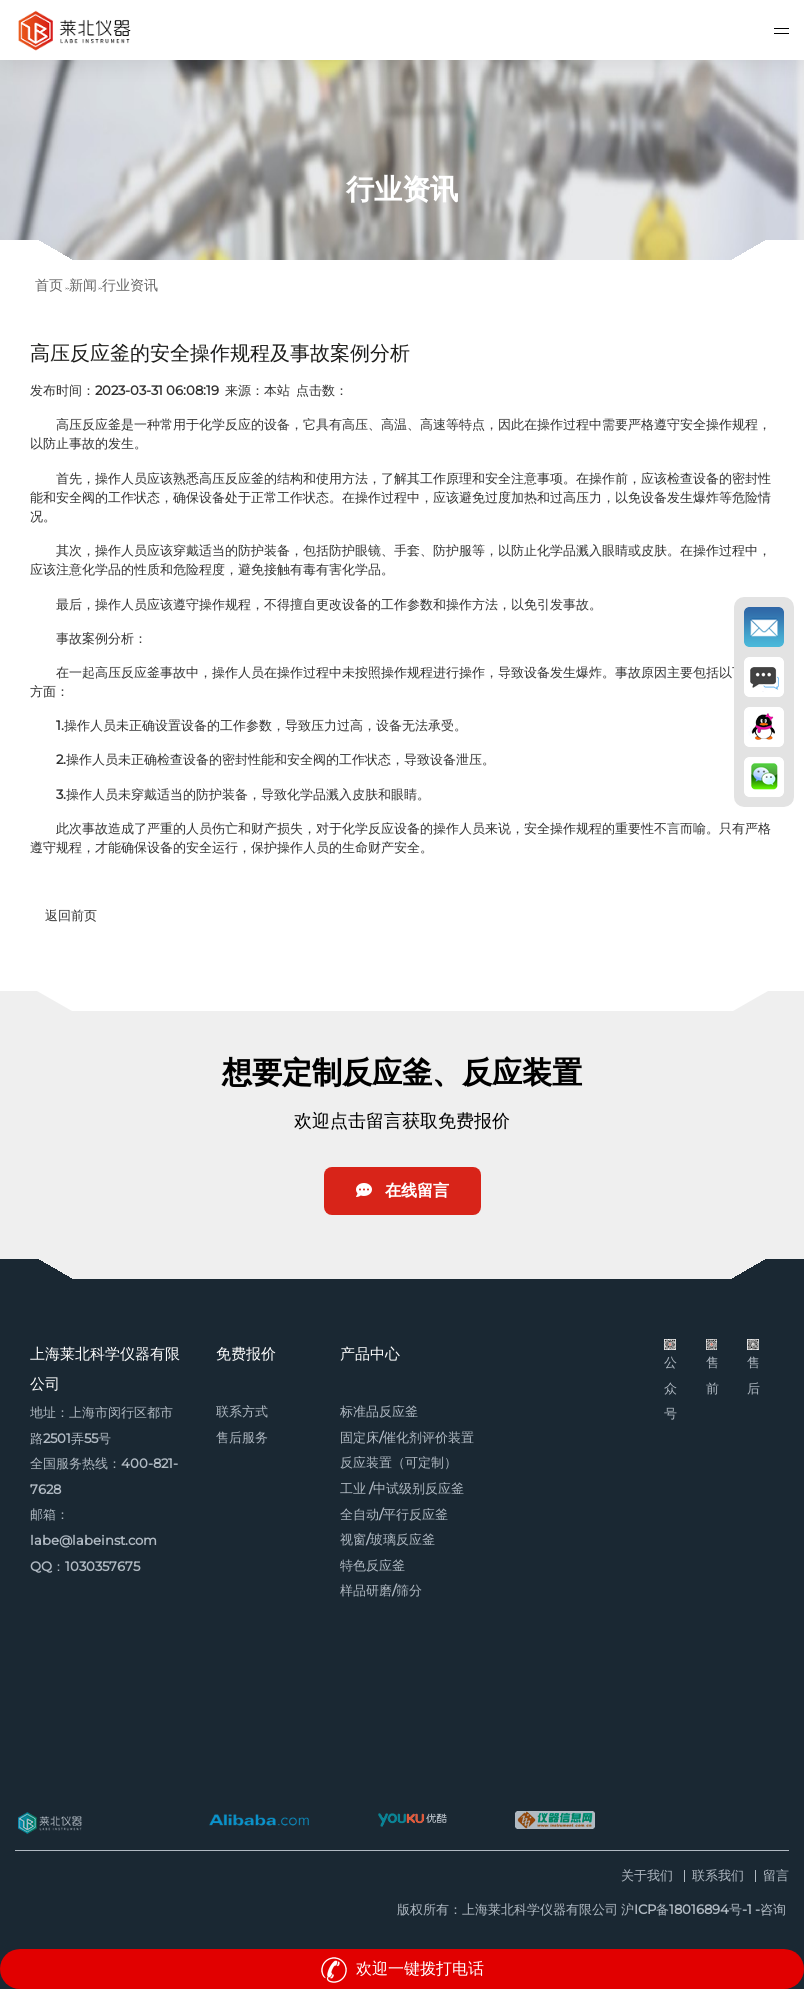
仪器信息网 (555, 1820)
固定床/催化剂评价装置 (407, 1437)
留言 (776, 1876)
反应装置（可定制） (398, 1462)
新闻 (83, 285)
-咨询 (770, 1909)
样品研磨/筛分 (381, 1590)
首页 (49, 285)
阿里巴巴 (259, 1820)
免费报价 (246, 1353)
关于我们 (647, 1876)
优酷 (412, 1820)
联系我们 (718, 1876)
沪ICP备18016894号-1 (686, 1909)
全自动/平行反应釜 (394, 1514)
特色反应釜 (372, 1565)
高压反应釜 (88, 424)
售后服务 (242, 1437)
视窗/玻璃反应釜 (387, 1539)
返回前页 (71, 915)
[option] (402, 160)
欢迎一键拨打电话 (402, 1968)
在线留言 (402, 1190)
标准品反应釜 (379, 1411)
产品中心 (370, 1353)
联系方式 (242, 1411)
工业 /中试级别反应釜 (402, 1488)
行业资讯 (130, 285)
